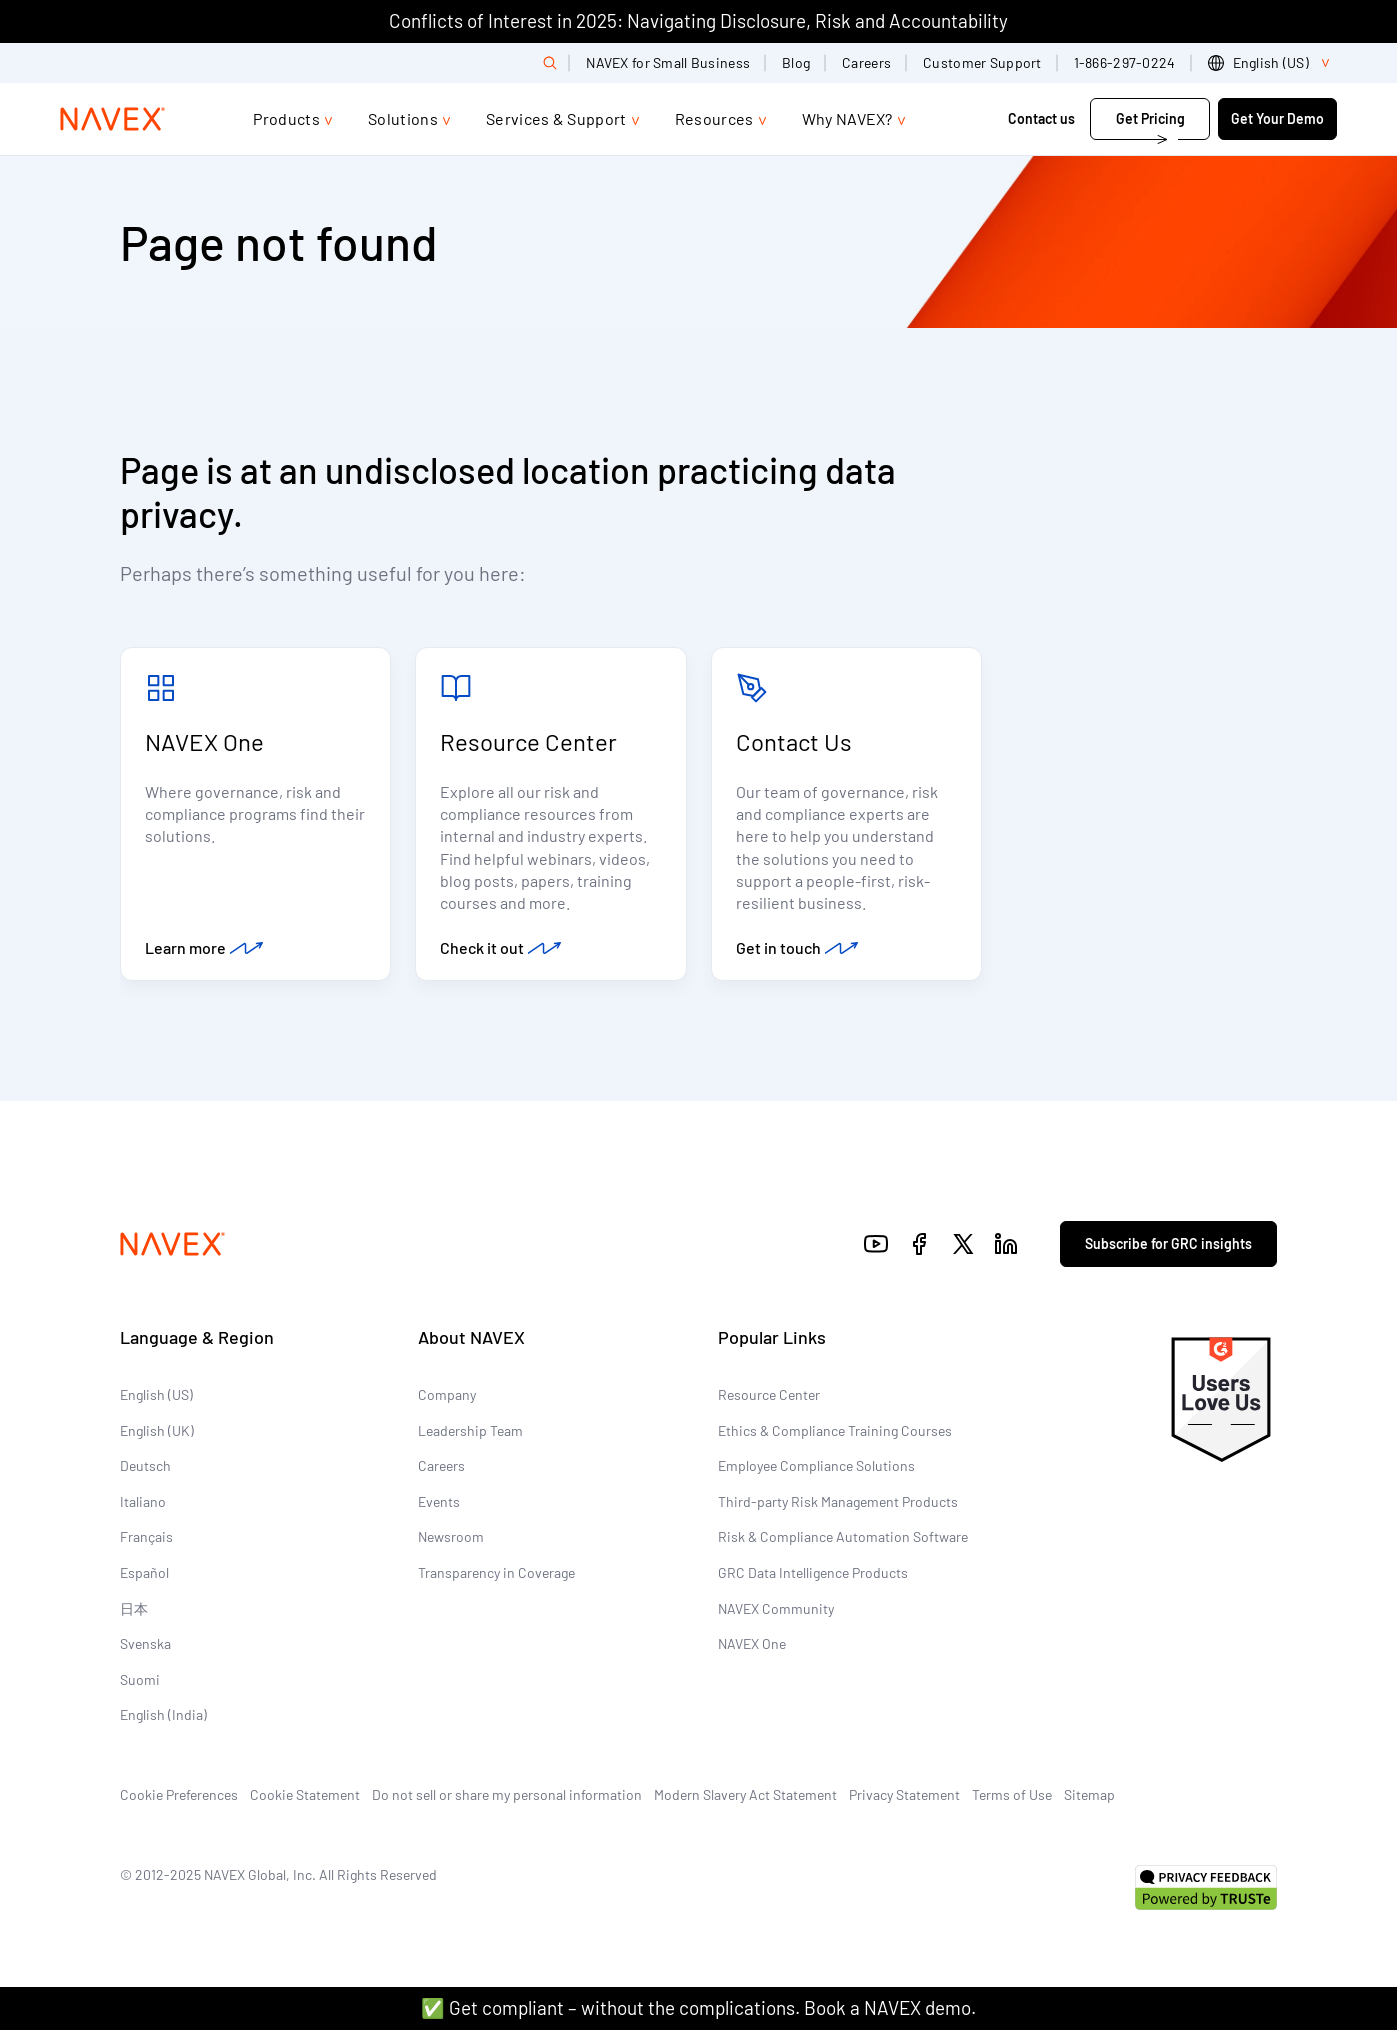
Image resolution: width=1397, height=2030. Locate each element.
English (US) (156, 1394)
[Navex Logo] (113, 119)
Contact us (1043, 118)
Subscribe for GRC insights (1168, 1243)
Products (286, 118)
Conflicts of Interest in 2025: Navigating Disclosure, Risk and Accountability (698, 20)
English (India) (163, 1714)
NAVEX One (204, 741)
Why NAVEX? (847, 118)
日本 (134, 1608)
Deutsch (145, 1465)
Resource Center (528, 741)
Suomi (140, 1679)
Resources (714, 118)
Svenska (145, 1643)
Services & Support (556, 118)
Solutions (403, 118)
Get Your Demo (1277, 118)
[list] (1272, 63)
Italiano (143, 1501)
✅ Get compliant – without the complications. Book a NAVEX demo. (698, 2007)
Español (144, 1572)
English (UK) (157, 1430)
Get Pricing (1150, 118)
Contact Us (794, 741)
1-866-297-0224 (1125, 62)
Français (146, 1536)
